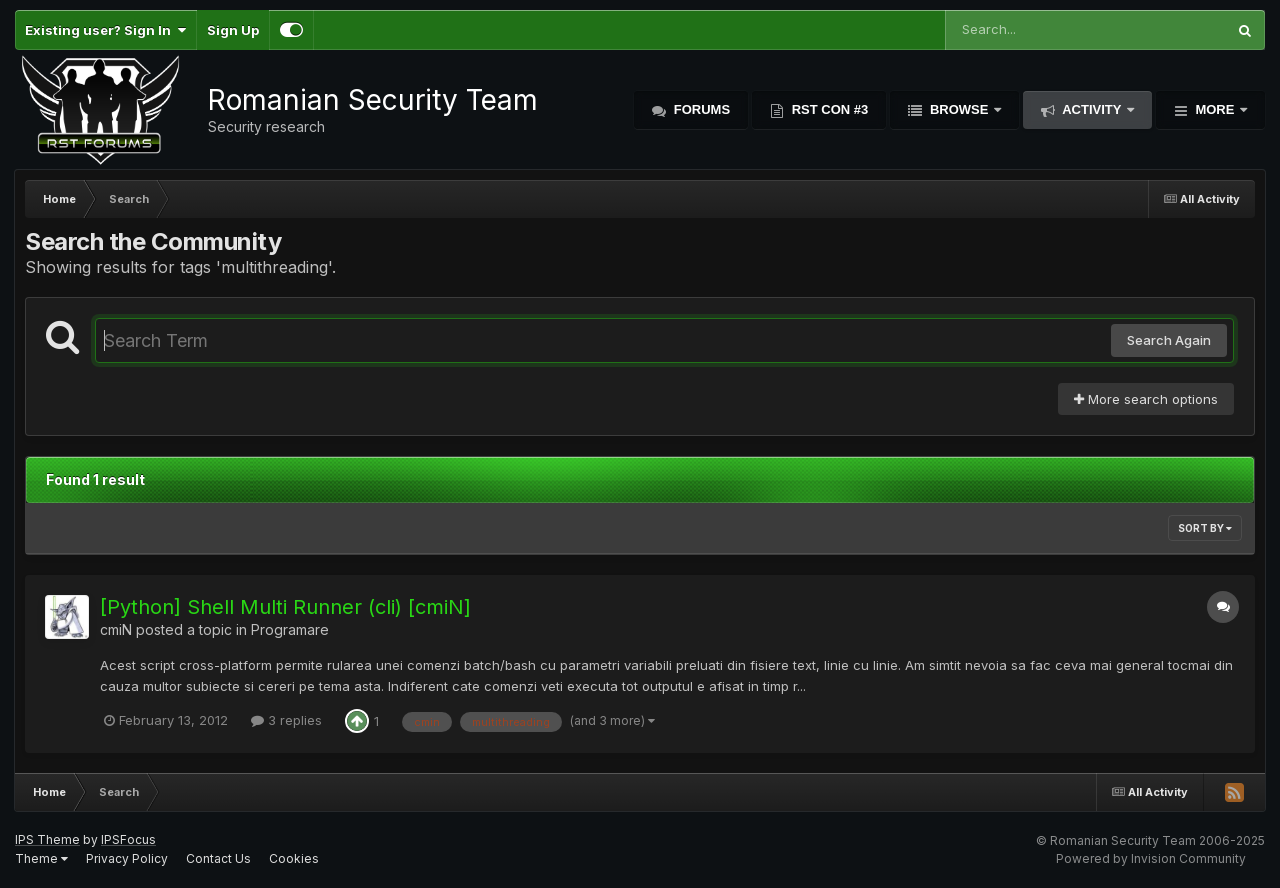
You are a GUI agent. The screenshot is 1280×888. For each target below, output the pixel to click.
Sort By (1205, 528)
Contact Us (218, 858)
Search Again (1169, 340)
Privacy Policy (127, 858)
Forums (700, 109)
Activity (1092, 109)
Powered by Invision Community (1151, 858)
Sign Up (233, 30)
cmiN (116, 629)
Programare (290, 629)
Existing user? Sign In (105, 30)
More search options (1146, 399)
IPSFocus (128, 839)
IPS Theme (47, 839)
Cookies (294, 858)
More (1215, 109)
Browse (959, 109)
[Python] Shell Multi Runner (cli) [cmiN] (285, 607)
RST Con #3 (828, 109)
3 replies (286, 720)
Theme (41, 858)
